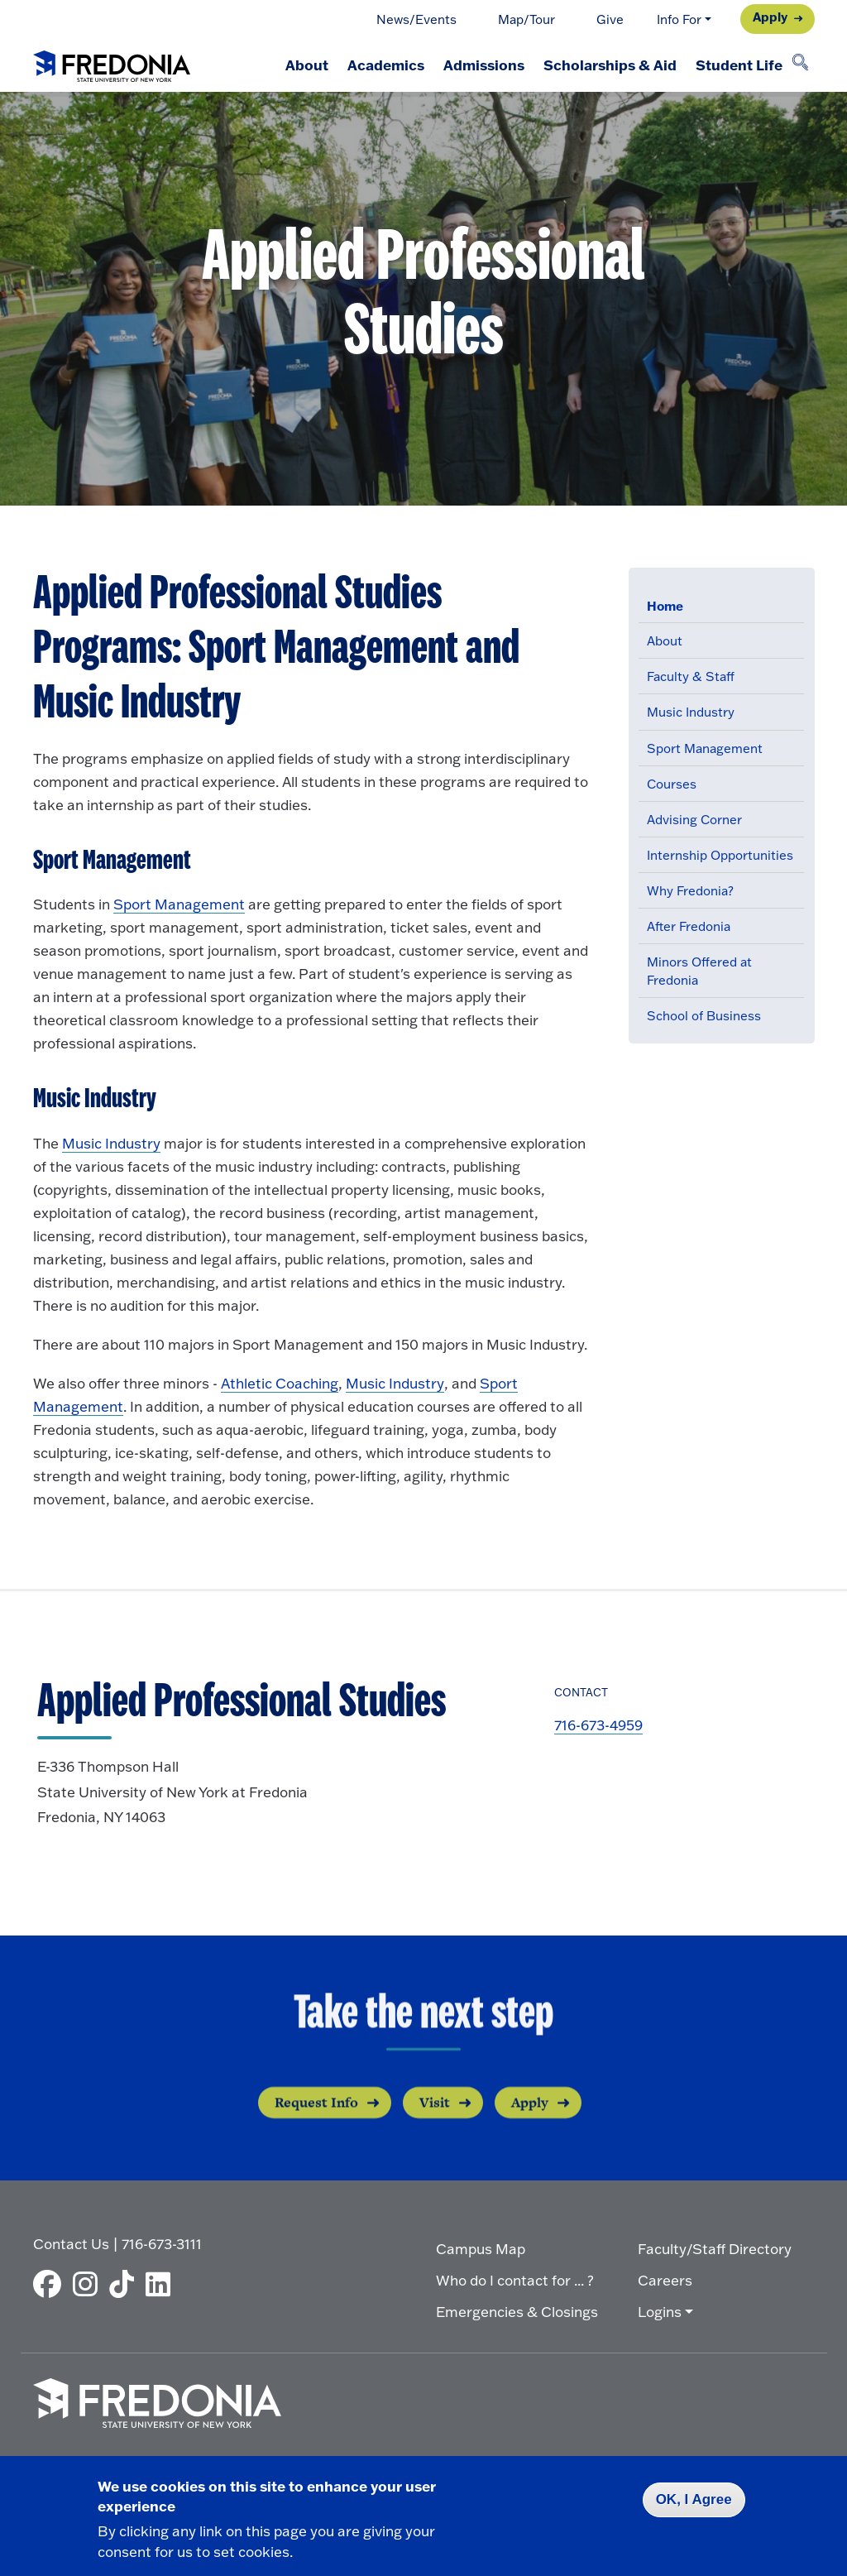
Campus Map (480, 2247)
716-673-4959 (598, 1725)
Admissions (473, 64)
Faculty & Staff (691, 676)
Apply (770, 17)
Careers (665, 2278)
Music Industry (691, 712)
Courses (671, 784)
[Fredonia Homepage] (111, 63)
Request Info (316, 2124)
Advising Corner (694, 819)
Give (610, 19)
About (287, 64)
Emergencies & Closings (517, 2310)
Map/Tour (526, 19)
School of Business (704, 1016)
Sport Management (705, 748)
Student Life (736, 64)
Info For (679, 19)
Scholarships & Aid (603, 64)
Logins (660, 2310)
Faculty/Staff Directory (715, 2247)
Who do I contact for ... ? (515, 2278)
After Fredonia (688, 926)
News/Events (416, 19)
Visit (434, 2124)
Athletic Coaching (279, 1383)
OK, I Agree (694, 2499)
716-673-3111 (162, 2242)
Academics (371, 64)
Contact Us (71, 2242)
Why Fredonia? (690, 891)
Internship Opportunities (720, 855)
